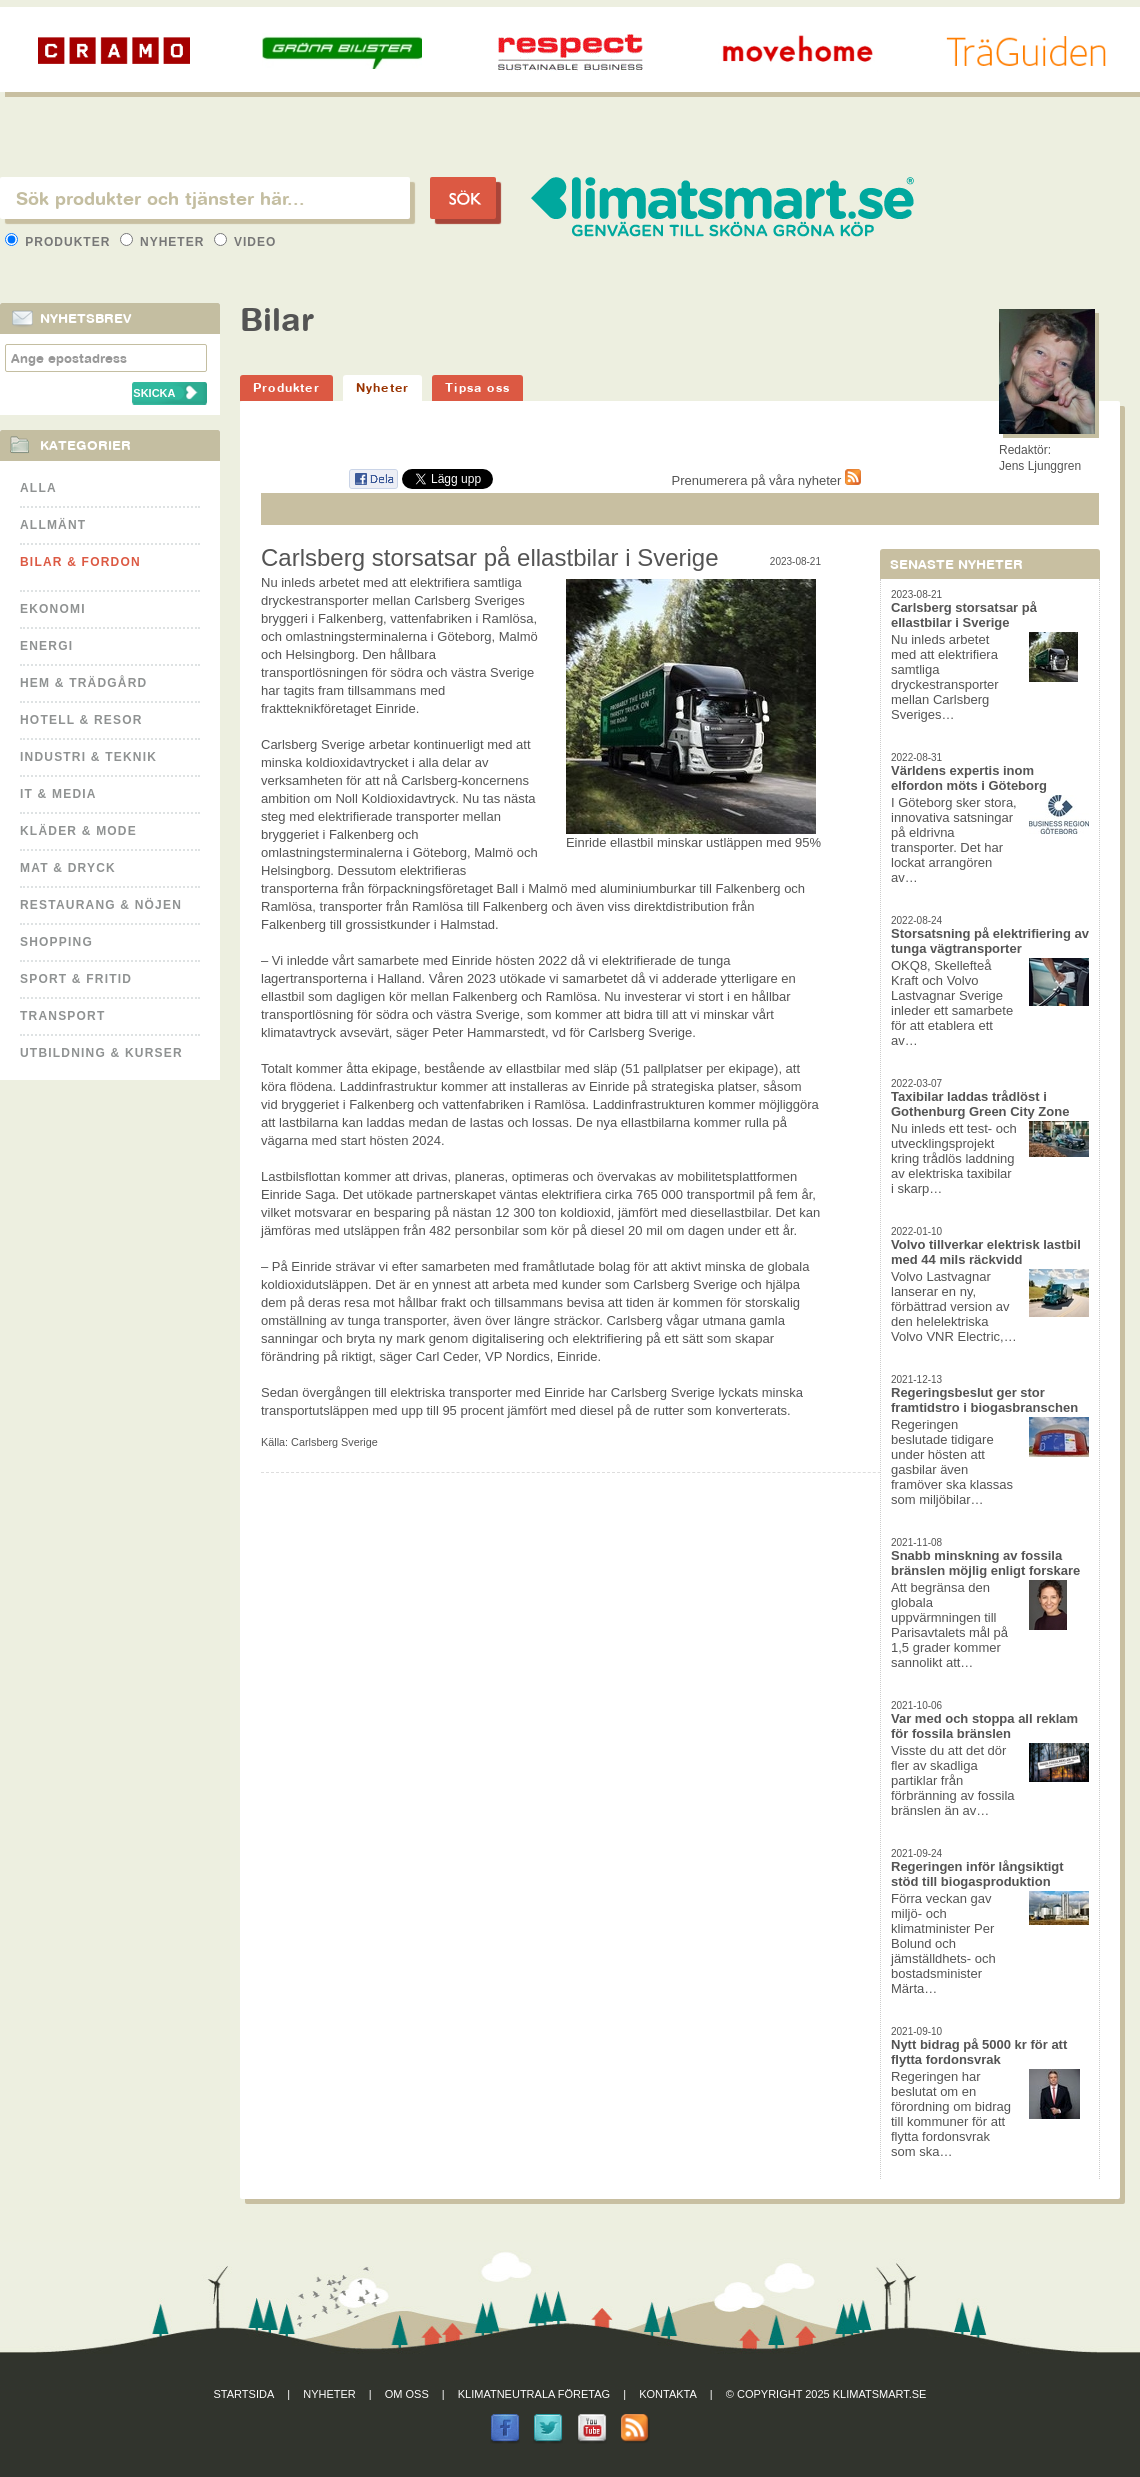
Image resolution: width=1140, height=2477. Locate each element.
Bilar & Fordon (80, 562)
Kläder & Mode (78, 831)
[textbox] (205, 198)
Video (245, 242)
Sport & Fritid (76, 979)
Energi (46, 646)
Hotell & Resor (81, 720)
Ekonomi (53, 609)
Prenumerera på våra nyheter (766, 480)
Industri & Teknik (88, 757)
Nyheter (164, 242)
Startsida (244, 2394)
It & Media (58, 794)
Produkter (60, 242)
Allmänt (53, 525)
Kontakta (668, 2394)
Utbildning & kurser (101, 1053)
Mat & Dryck (68, 868)
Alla (38, 488)
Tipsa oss (477, 387)
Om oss (407, 2394)
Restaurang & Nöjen (101, 905)
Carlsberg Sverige (334, 1442)
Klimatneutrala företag (534, 2394)
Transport (62, 1016)
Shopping (56, 942)
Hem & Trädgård (83, 683)
